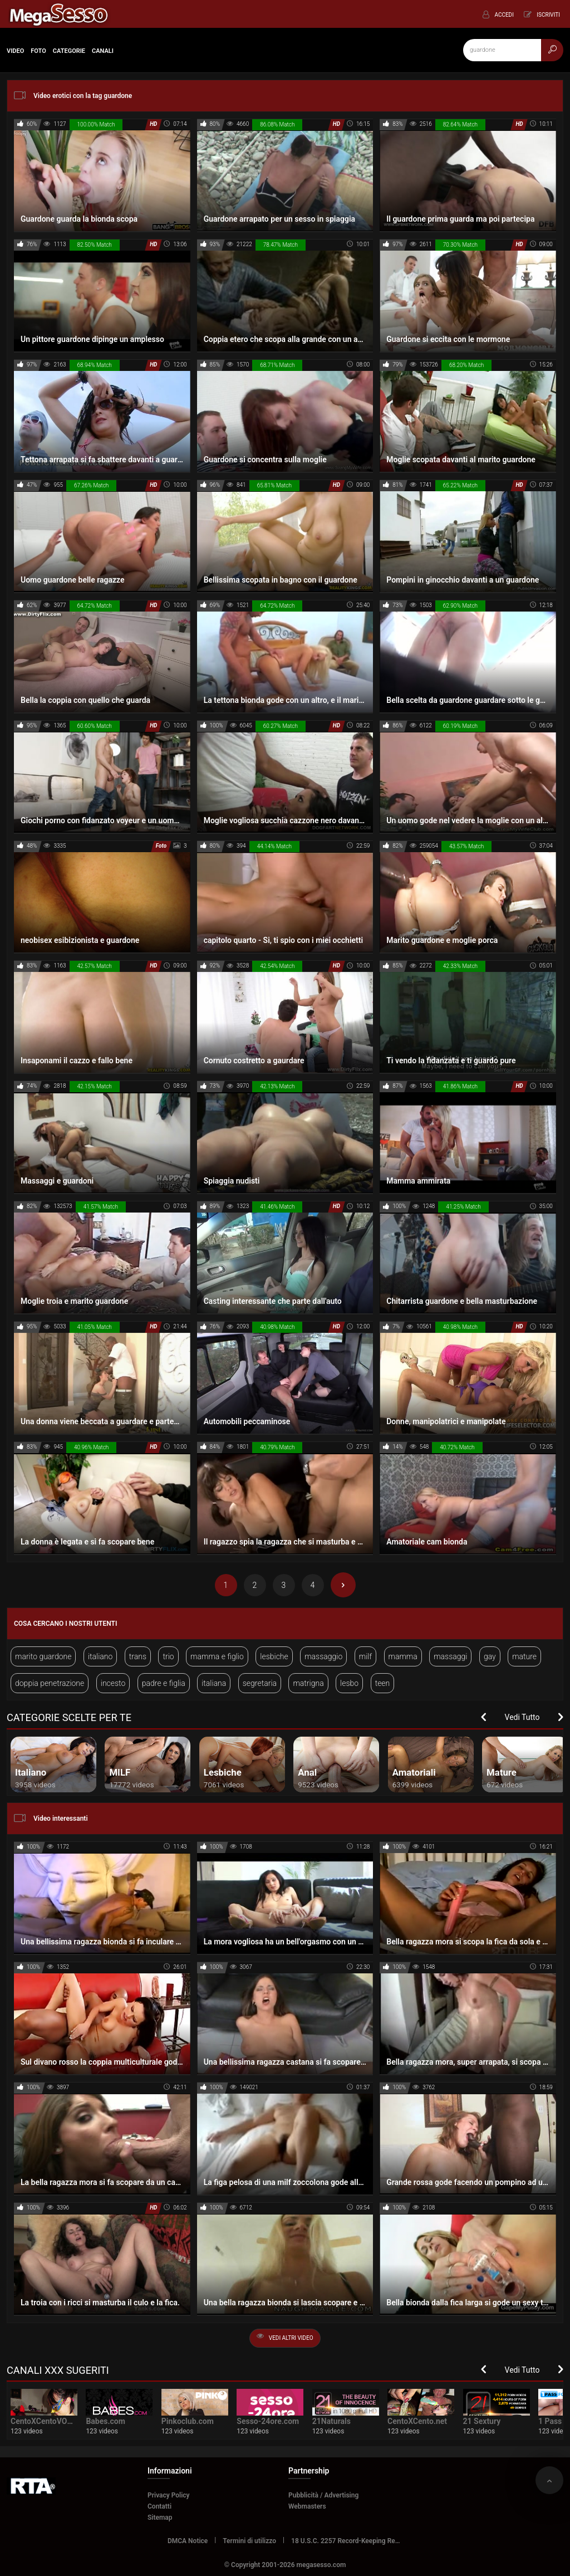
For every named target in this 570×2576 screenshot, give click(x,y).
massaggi (450, 1656)
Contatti (159, 2506)
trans (137, 1656)
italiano (100, 1656)
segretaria (260, 1683)
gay (490, 1656)
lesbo (349, 1683)
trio (168, 1656)
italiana (214, 1683)
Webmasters (307, 2506)
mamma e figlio (217, 1656)
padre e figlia (163, 1683)
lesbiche (274, 1656)
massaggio (323, 1656)
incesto (113, 1683)
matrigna (308, 1683)
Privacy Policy (169, 2495)
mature (524, 1656)
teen (382, 1683)
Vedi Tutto (522, 1717)
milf (365, 1656)
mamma (403, 1656)
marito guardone (43, 1656)
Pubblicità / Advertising (323, 2495)
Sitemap (160, 2517)
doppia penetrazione (49, 1683)
